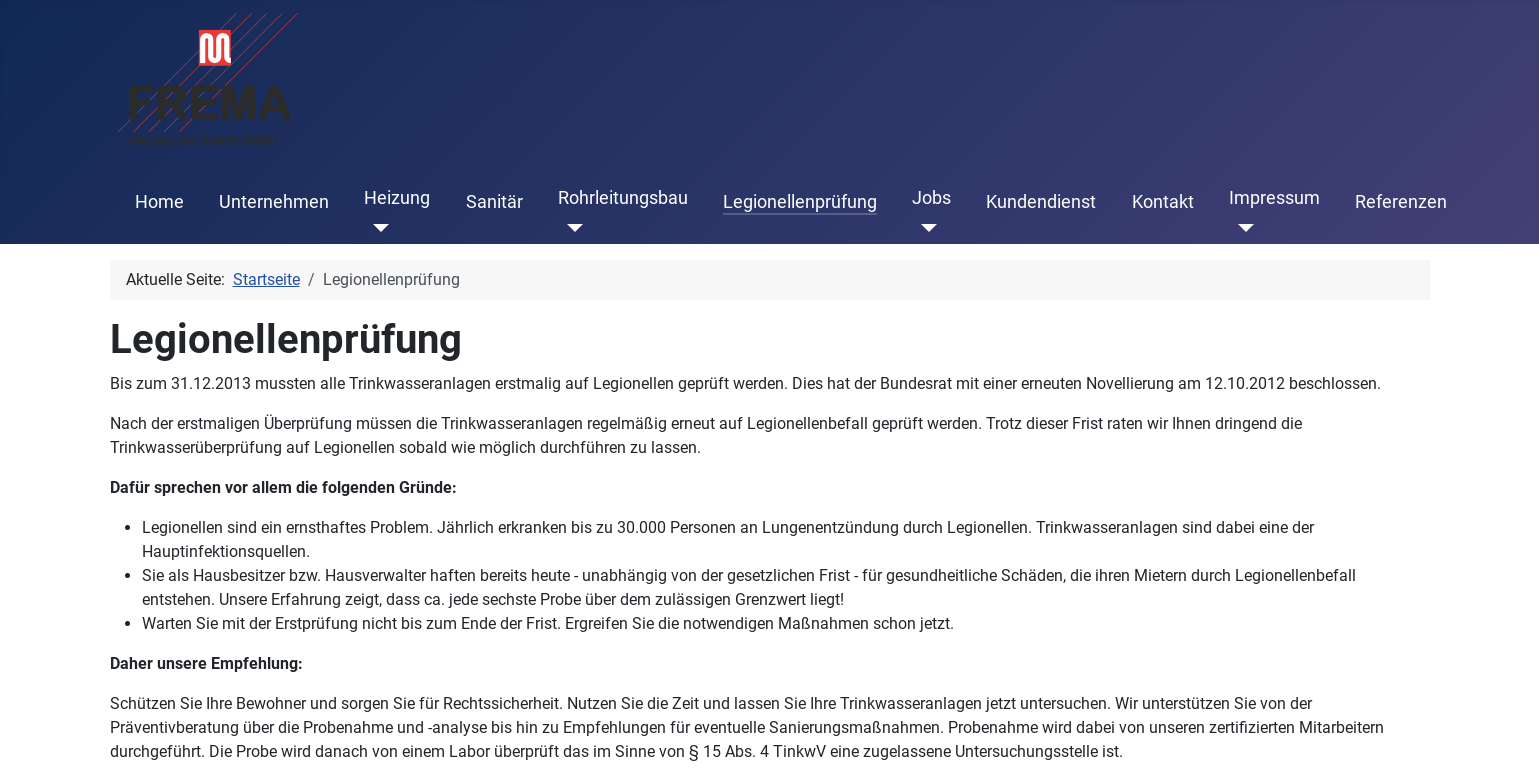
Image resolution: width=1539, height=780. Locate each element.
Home (159, 202)
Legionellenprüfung (800, 202)
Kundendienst (1041, 202)
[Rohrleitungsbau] (570, 228)
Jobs (931, 198)
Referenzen (1401, 202)
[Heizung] (376, 228)
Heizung (397, 198)
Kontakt (1163, 202)
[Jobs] (924, 228)
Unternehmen (274, 202)
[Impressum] (1241, 228)
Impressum (1274, 198)
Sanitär (494, 202)
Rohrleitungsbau (623, 198)
